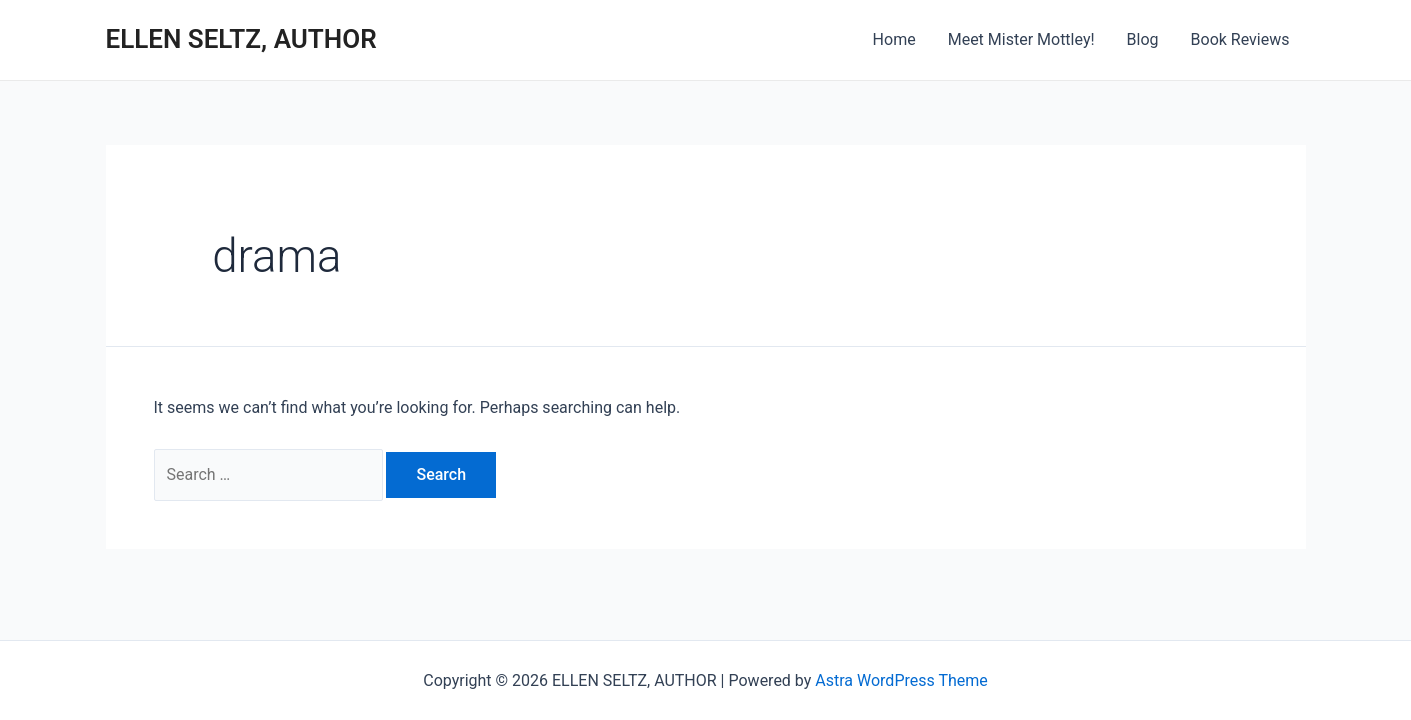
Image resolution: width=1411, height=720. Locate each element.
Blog (1143, 39)
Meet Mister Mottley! (1021, 39)
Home (894, 39)
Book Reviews (1240, 39)
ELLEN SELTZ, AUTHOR (241, 39)
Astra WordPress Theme (901, 680)
